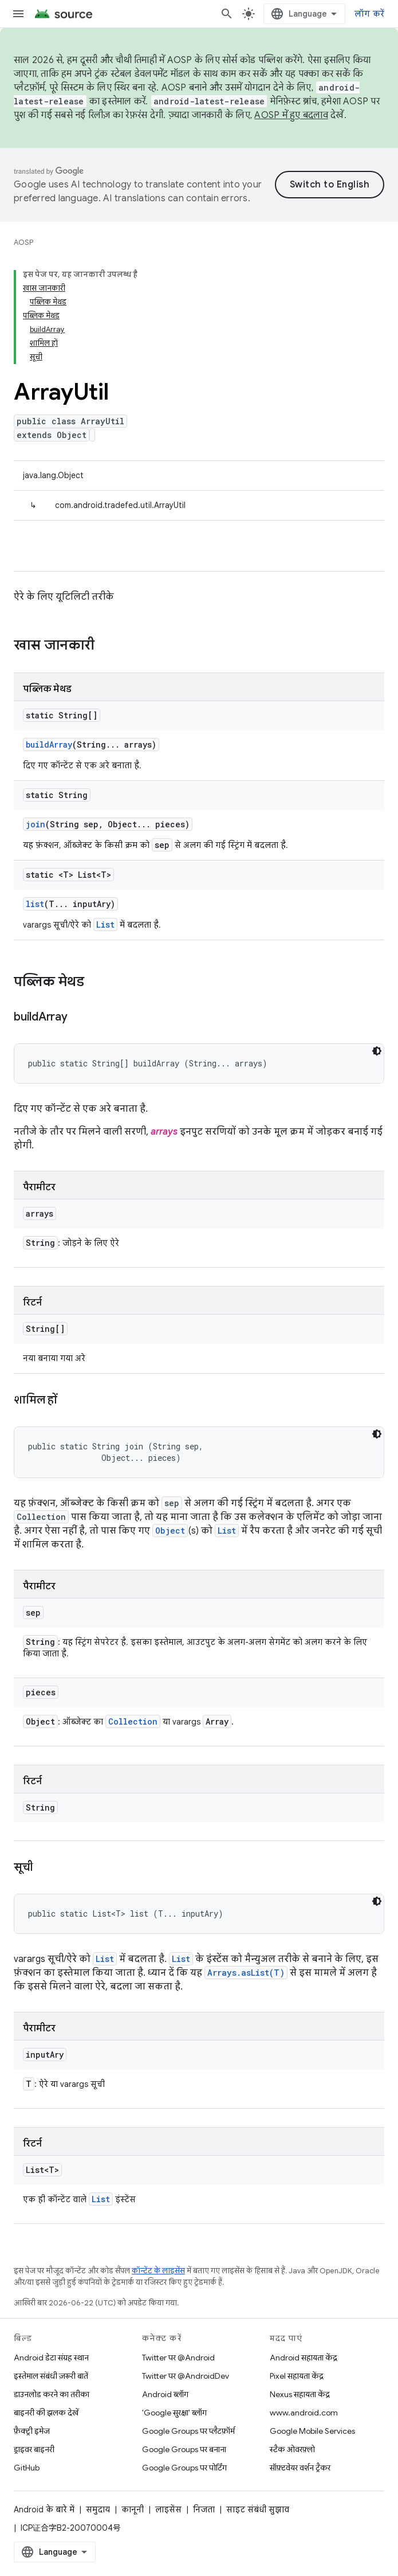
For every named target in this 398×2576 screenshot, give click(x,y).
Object (170, 1530)
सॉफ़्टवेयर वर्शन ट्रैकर (300, 2467)
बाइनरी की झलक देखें (46, 2412)
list (35, 903)
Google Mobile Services (312, 2431)
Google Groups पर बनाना (184, 2449)
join (35, 824)
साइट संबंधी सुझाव (257, 2509)
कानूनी (132, 2509)
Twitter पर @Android (178, 2357)
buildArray (49, 744)
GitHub (27, 2467)
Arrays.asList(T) (246, 1972)
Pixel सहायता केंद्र (297, 2376)
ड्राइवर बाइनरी (34, 2449)
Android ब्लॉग (165, 2394)
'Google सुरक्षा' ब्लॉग (174, 2412)
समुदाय (98, 2509)
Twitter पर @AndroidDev (185, 2376)
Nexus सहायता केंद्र (300, 2394)
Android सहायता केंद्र (303, 2357)
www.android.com (304, 2412)
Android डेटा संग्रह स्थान (51, 2357)
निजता (204, 2509)
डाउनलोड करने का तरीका (51, 2394)
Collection (132, 1721)
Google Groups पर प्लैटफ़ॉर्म (188, 2431)
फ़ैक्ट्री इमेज (32, 2431)
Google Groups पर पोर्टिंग (184, 2467)
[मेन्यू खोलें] (18, 14)
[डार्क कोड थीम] (377, 1051)
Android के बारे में (44, 2509)
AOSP (23, 242)
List (105, 924)
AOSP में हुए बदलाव (291, 115)
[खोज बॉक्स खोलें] (227, 14)
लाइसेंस (168, 2509)
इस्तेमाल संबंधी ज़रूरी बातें (51, 2376)
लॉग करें (369, 14)
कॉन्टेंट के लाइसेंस (158, 2271)
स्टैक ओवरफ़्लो (292, 2449)
